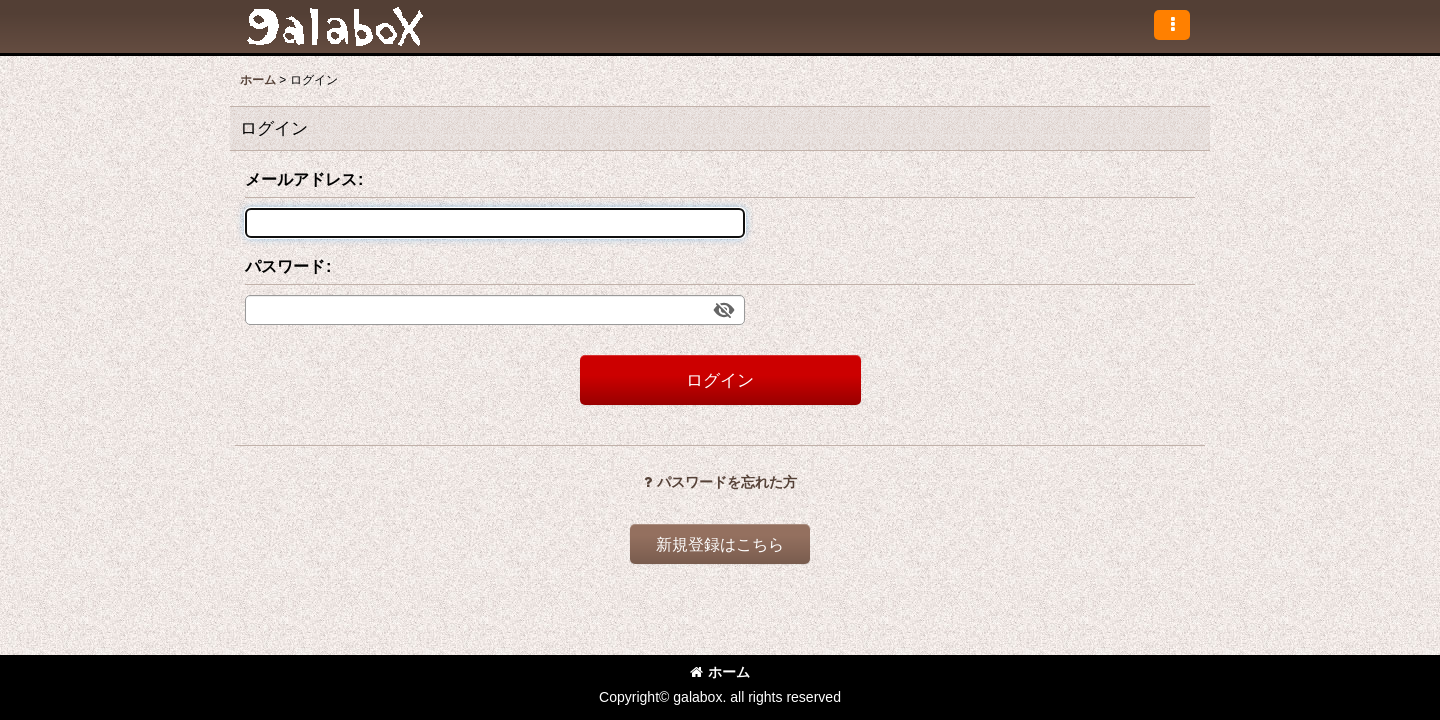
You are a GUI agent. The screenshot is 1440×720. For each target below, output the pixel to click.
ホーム (720, 672)
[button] (1172, 25)
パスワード (285, 266)
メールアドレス (301, 179)
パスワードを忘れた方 (720, 482)
